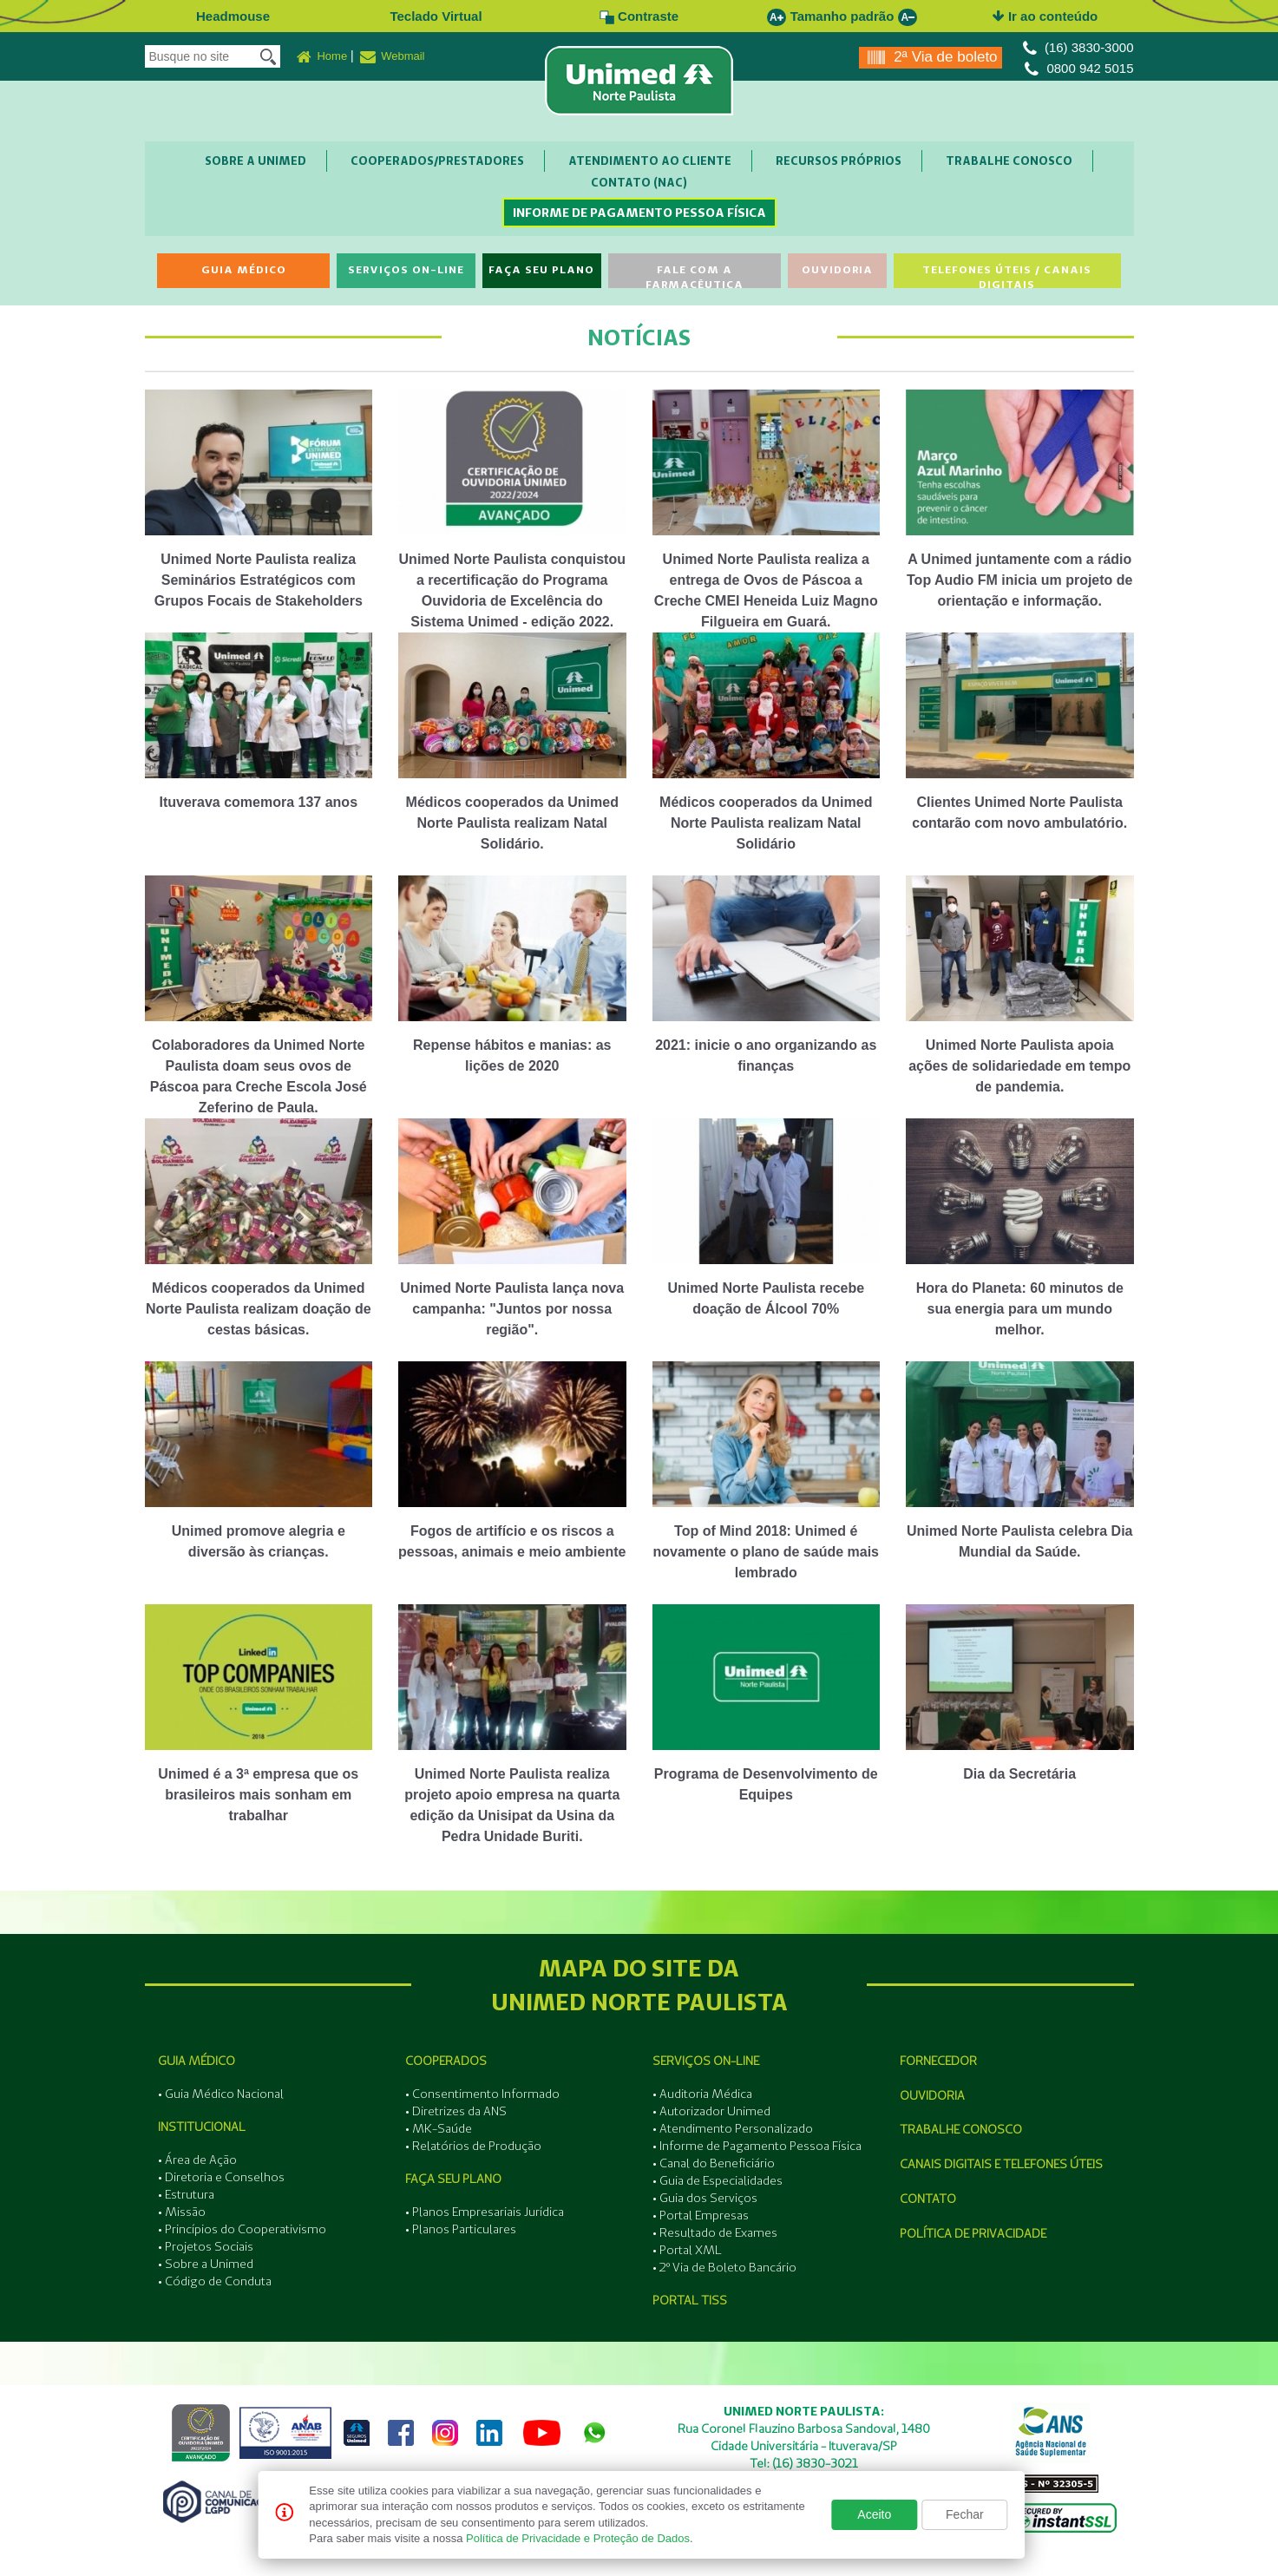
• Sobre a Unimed (205, 2263)
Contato (928, 2198)
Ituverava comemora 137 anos (258, 802)
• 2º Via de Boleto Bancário (724, 2267)
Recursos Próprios (838, 160)
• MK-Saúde (438, 2128)
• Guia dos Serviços (704, 2198)
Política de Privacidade (973, 2233)
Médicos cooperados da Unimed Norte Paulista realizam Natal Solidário (765, 823)
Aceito (874, 2514)
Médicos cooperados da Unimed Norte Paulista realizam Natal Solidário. (512, 823)
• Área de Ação (197, 2159)
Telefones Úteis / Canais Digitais (1006, 275)
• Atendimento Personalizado (732, 2128)
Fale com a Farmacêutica (695, 275)
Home (322, 57)
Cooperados (446, 2060)
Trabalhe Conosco (1009, 160)
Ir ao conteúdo (1045, 16)
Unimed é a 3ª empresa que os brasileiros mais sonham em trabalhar (258, 1794)
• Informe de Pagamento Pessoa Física (757, 2145)
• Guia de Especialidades (717, 2180)
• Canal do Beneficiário (713, 2163)
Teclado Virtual (436, 16)
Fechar (965, 2514)
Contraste (639, 16)
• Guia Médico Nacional (221, 2093)
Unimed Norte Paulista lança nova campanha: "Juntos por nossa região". (512, 1309)
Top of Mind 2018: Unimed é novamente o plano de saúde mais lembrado (765, 1552)
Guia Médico (243, 269)
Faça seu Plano (541, 269)
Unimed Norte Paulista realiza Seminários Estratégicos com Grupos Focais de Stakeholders (258, 580)
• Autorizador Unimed (711, 2111)
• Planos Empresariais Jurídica (484, 2211)
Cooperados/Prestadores (437, 160)
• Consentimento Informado (482, 2093)
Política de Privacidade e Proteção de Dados (578, 2538)
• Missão (182, 2211)
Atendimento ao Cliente (649, 160)
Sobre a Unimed (255, 160)
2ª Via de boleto (932, 58)
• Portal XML (687, 2250)
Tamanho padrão (842, 16)
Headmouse (233, 16)
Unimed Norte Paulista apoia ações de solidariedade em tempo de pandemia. (1019, 1066)
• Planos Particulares (460, 2229)
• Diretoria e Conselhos (221, 2177)
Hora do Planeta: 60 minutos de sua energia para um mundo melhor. (1020, 1309)
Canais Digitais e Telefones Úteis (1001, 2164)
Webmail (392, 57)
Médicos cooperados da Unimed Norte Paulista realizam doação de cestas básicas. (258, 1309)
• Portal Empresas (700, 2215)
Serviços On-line (406, 269)
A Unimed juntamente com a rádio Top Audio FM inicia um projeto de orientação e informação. (1019, 580)
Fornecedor (938, 2060)
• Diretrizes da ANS (456, 2111)
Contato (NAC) (639, 182)
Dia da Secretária (1019, 1773)
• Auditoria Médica (702, 2093)
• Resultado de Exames (714, 2232)
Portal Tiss (689, 2300)
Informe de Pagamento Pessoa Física (639, 212)
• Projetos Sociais (205, 2246)
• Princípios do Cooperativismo (242, 2229)
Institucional (202, 2126)
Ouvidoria (837, 269)
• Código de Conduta (215, 2281)
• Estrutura (186, 2194)
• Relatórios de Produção (473, 2145)
